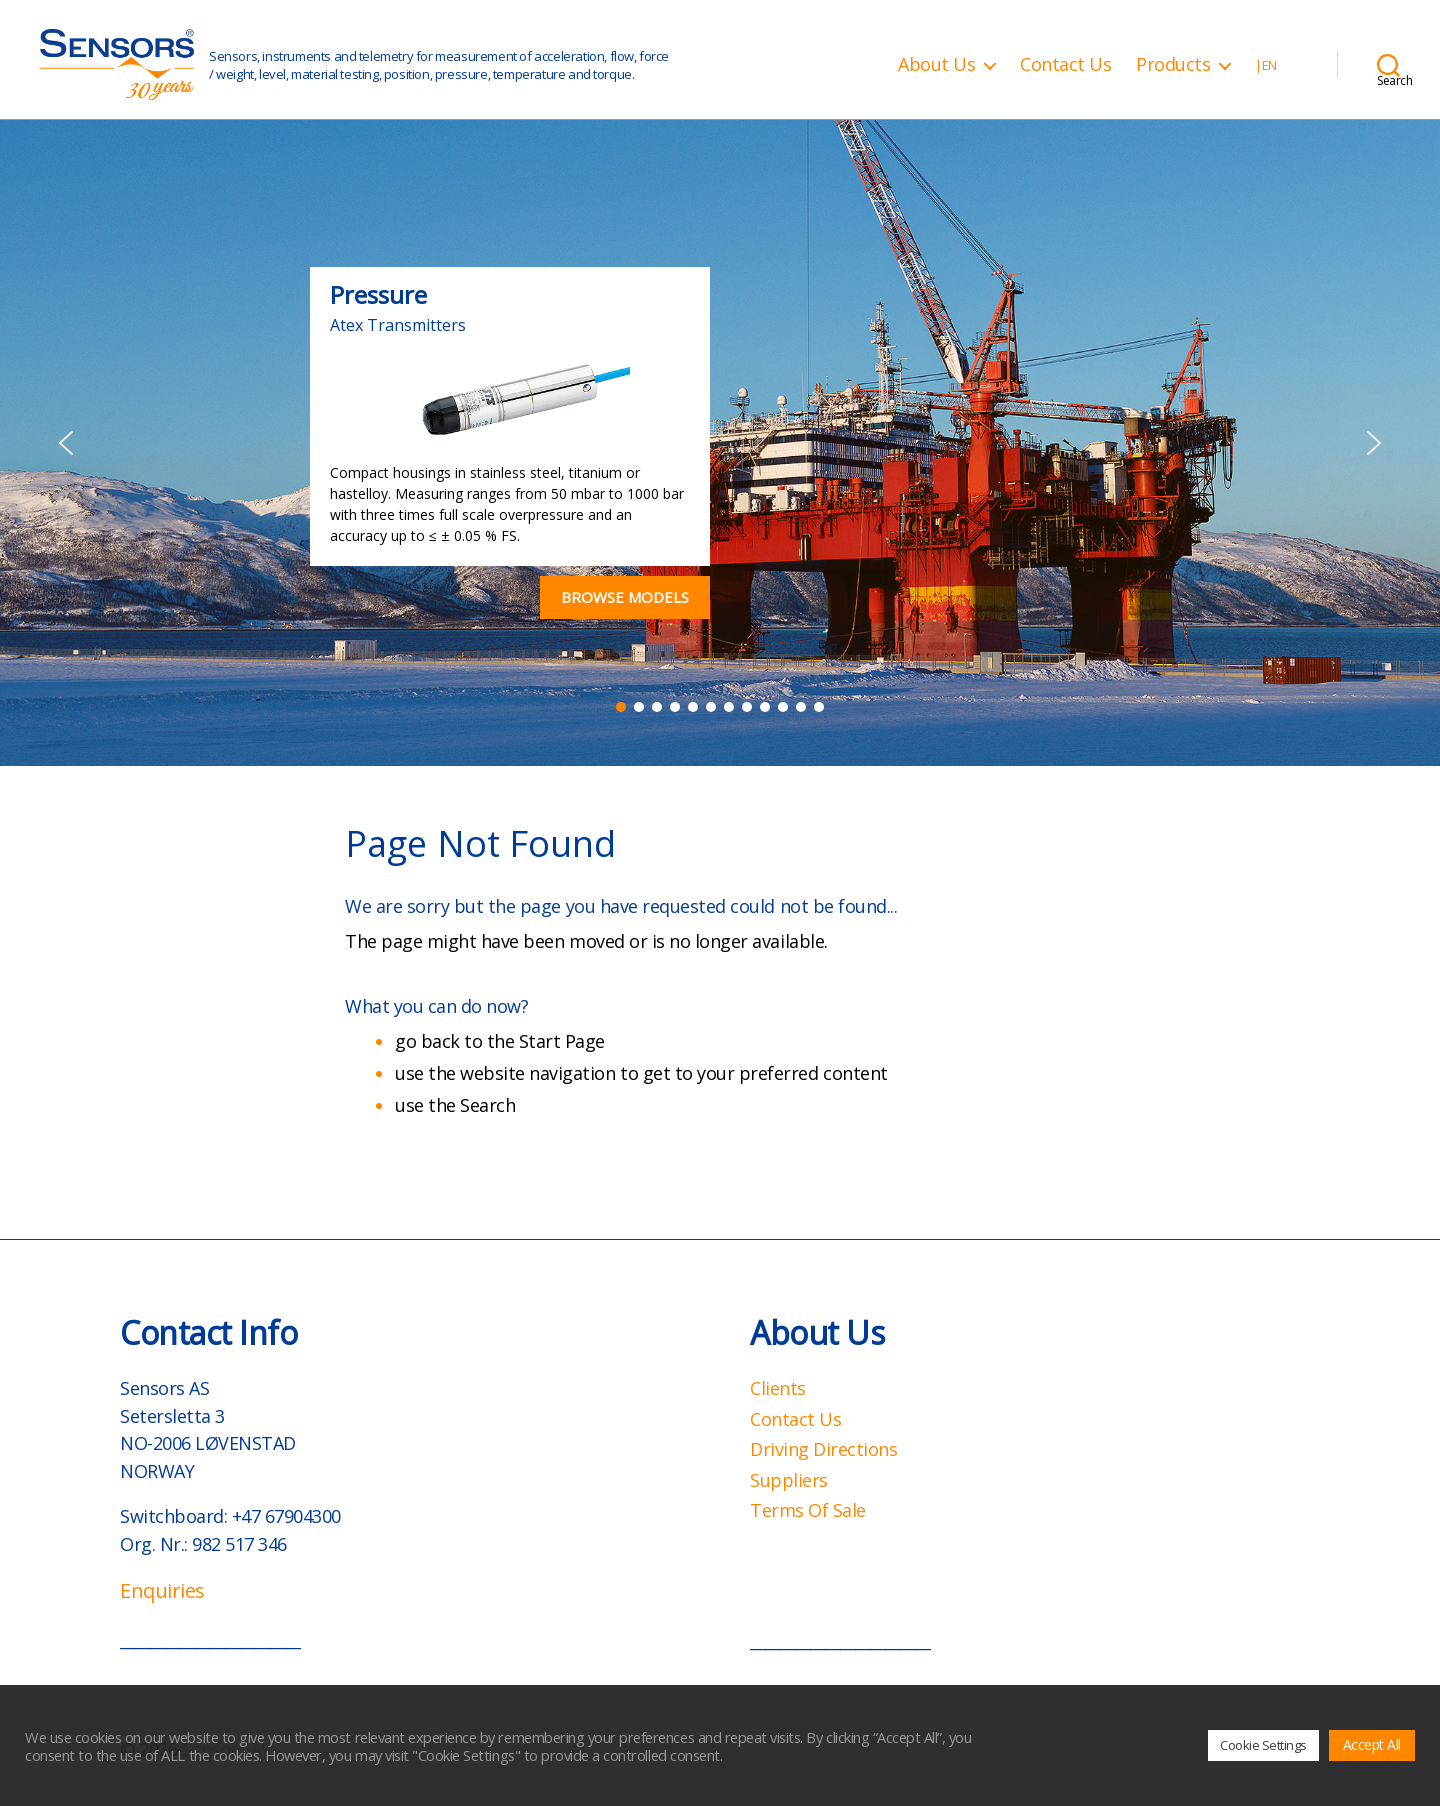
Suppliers (789, 1480)
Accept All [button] (1372, 1744)
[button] (66, 443)
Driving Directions (823, 1449)
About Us (936, 65)
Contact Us (1065, 65)
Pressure (378, 294)
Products (1173, 65)
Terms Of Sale (808, 1510)
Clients (778, 1388)
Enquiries (162, 1590)
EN (1269, 66)
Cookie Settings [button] (1263, 1745)
